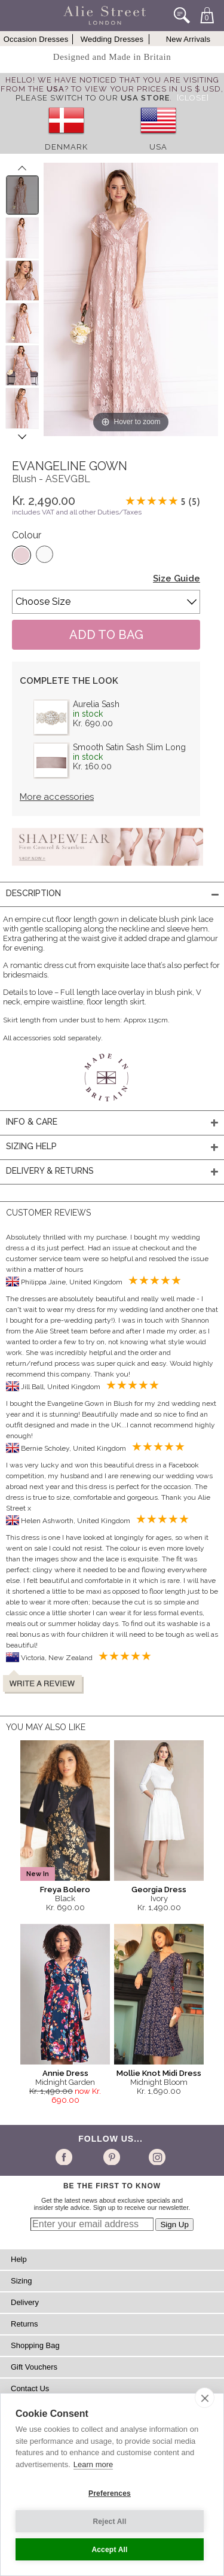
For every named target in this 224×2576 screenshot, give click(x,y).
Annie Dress (65, 2073)
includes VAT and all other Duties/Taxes (77, 512)
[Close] (193, 97)
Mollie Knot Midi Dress (158, 2073)
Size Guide (176, 578)
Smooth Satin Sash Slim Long (129, 747)
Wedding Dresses (112, 39)
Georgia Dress (158, 1889)
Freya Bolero (65, 1889)
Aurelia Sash (96, 704)
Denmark (66, 146)
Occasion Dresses (36, 39)
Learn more (93, 2464)
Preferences (109, 2493)
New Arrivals (188, 39)
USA (158, 146)
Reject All (109, 2521)
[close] (204, 2398)
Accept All (109, 2549)
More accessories (57, 796)
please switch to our (93, 97)
